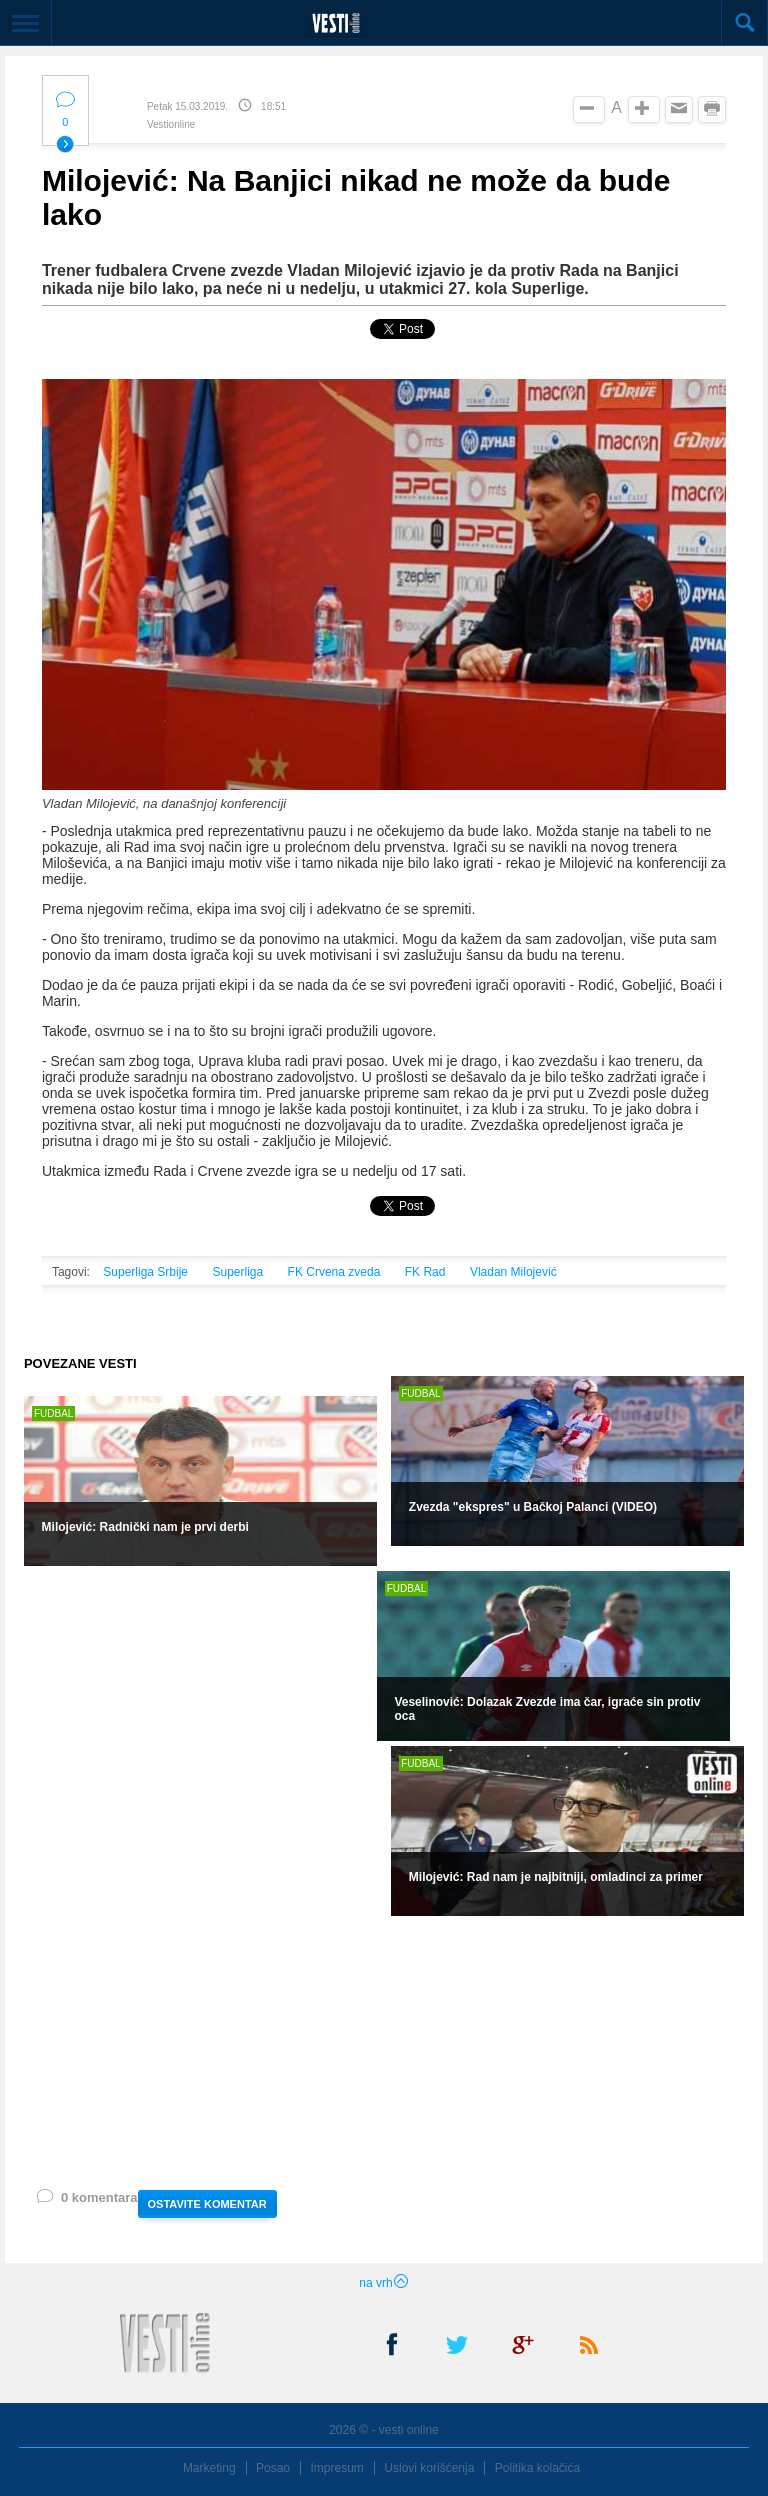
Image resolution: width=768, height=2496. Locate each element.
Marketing (209, 2468)
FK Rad (425, 1272)
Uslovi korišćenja (429, 2468)
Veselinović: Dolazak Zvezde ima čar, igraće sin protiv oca (547, 1709)
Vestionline (171, 124)
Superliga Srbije (145, 1272)
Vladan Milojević (513, 1272)
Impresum (337, 2468)
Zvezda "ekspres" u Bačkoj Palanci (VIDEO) (533, 1507)
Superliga (237, 1272)
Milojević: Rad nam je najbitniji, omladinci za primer (556, 1877)
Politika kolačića (537, 2468)
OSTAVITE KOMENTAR (207, 2204)
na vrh (383, 2283)
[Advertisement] (324, 2051)
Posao (273, 2468)
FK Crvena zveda (334, 1272)
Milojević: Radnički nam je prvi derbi (145, 1527)
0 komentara (86, 2201)
